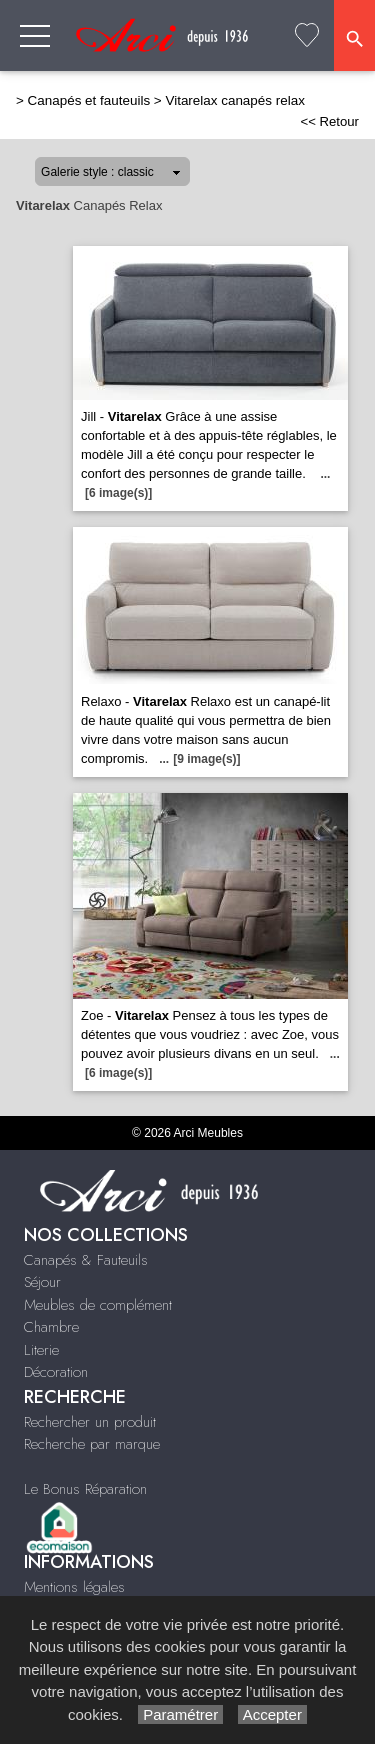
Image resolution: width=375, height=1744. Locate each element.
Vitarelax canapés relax (234, 100)
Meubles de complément (98, 1305)
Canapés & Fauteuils (86, 1260)
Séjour (42, 1282)
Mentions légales (74, 1587)
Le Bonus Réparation (85, 1489)
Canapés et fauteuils (89, 100)
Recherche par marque (92, 1444)
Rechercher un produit (90, 1422)
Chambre (51, 1327)
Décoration (56, 1372)
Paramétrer (180, 1714)
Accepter (272, 1714)
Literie (41, 1350)
